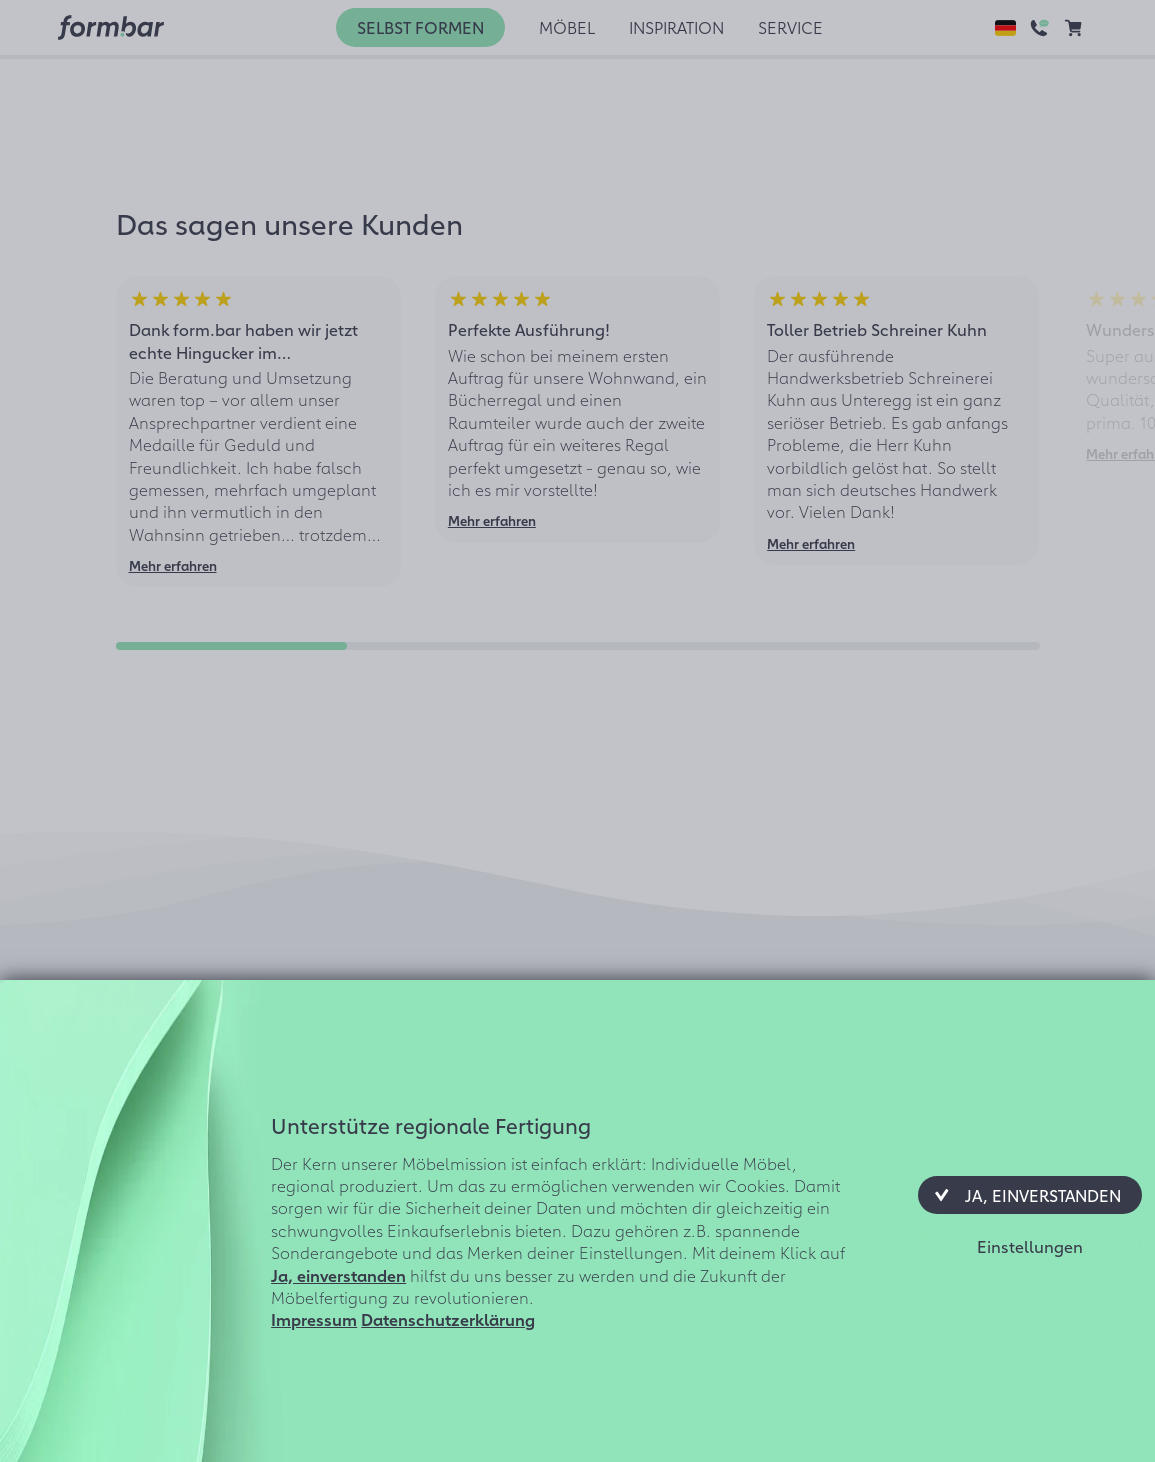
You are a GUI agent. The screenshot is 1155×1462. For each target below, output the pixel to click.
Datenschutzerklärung (448, 1319)
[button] (1030, 1195)
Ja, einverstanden (338, 1275)
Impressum (314, 1319)
